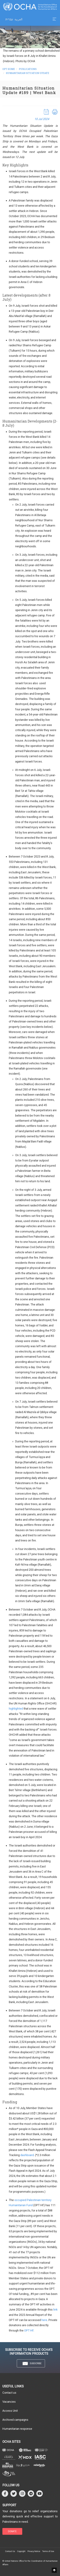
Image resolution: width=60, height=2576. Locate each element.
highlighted (16, 1708)
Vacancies (9, 2401)
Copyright (21, 2551)
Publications (28, 69)
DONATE (12, 2531)
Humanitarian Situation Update (27, 73)
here (44, 2320)
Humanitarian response (17, 2428)
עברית (9, 19)
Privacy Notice (34, 2551)
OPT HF (28, 2330)
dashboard (27, 2155)
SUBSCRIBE (31, 2363)
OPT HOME (8, 69)
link (55, 2309)
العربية (18, 19)
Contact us (9, 2392)
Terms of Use (48, 2551)
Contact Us (10, 2551)
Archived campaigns (15, 2419)
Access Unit (10, 2410)
